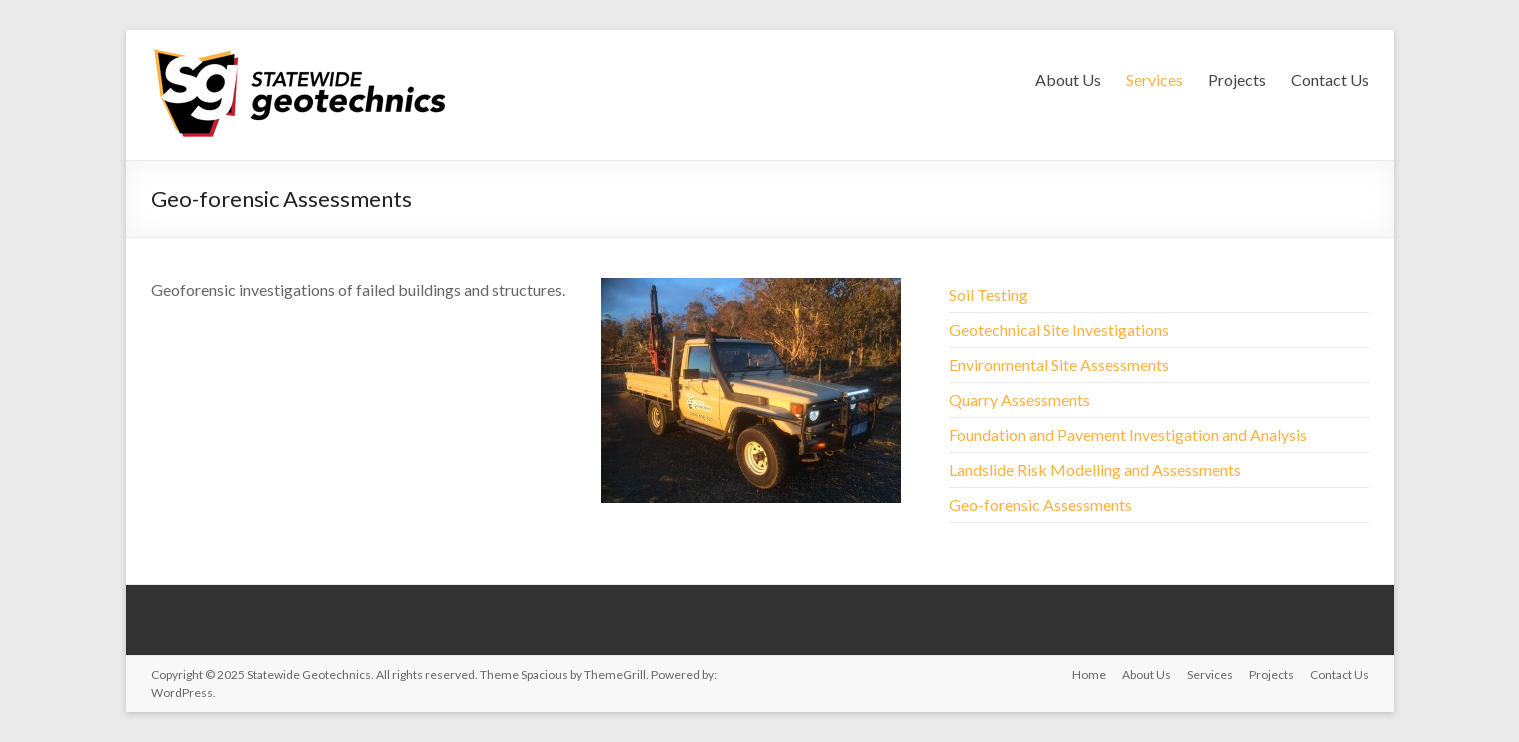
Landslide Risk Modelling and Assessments (1095, 469)
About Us (1068, 79)
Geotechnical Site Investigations (1059, 329)
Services (1154, 79)
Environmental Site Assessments (1059, 364)
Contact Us (1330, 79)
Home (1089, 674)
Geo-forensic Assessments (1040, 504)
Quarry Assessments (1019, 399)
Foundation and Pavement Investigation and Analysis (1128, 434)
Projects (1237, 79)
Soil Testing (988, 294)
